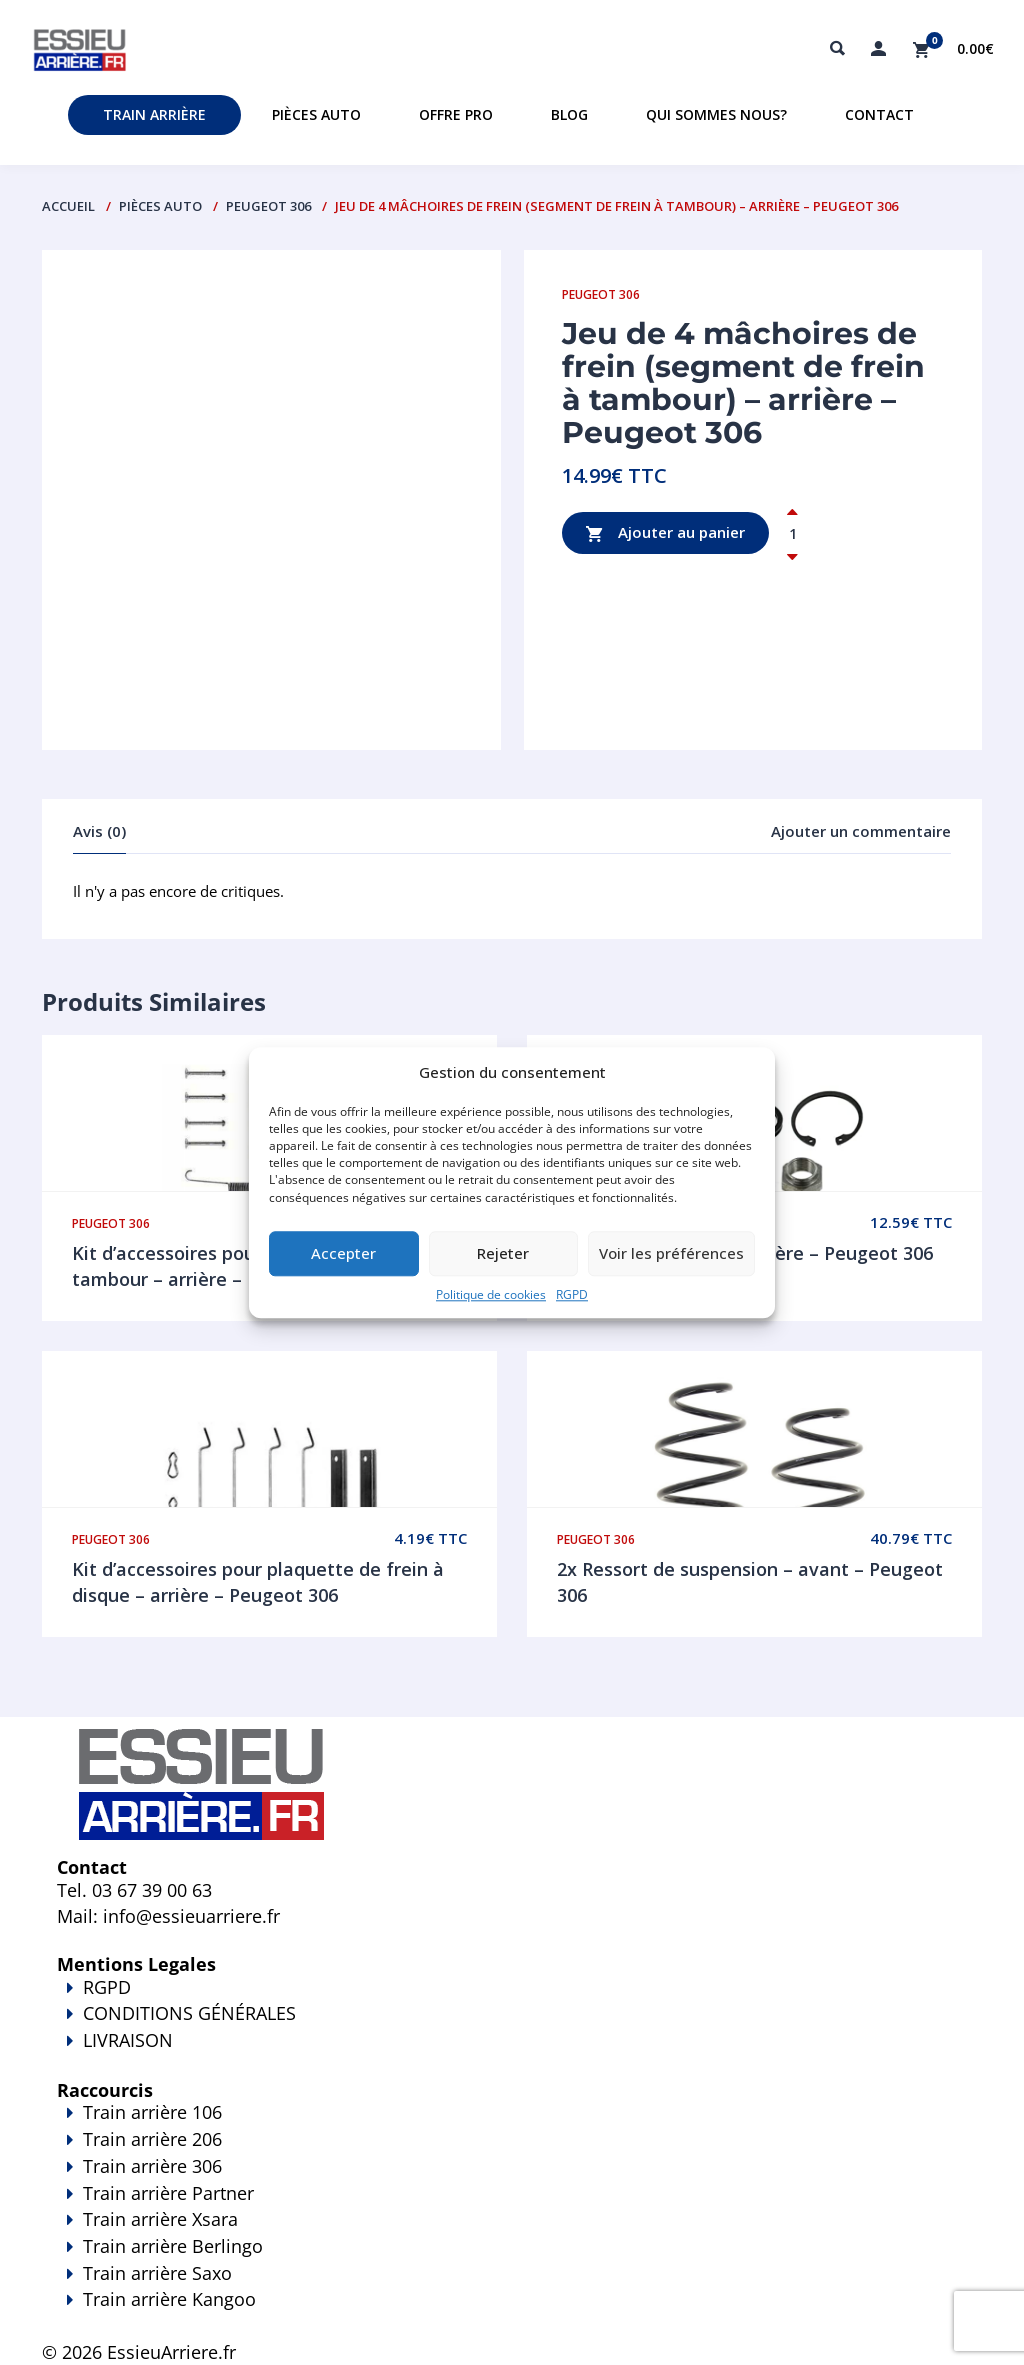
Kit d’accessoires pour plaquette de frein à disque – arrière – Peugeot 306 (258, 1582)
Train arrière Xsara (160, 2219)
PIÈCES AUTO (160, 206)
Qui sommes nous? (716, 114)
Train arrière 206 (152, 2139)
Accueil (68, 206)
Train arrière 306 (152, 2166)
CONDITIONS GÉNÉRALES (189, 2013)
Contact (879, 114)
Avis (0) (99, 831)
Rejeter (503, 1254)
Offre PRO (456, 114)
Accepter (343, 1254)
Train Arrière (154, 114)
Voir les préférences (671, 1254)
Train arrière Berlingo (173, 2246)
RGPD (572, 1294)
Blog (569, 114)
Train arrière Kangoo (512, 2313)
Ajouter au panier (665, 533)
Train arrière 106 (152, 2112)
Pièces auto (316, 114)
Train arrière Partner (168, 2193)
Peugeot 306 (268, 206)
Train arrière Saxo (157, 2273)
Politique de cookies (491, 1294)
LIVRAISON (512, 2054)
